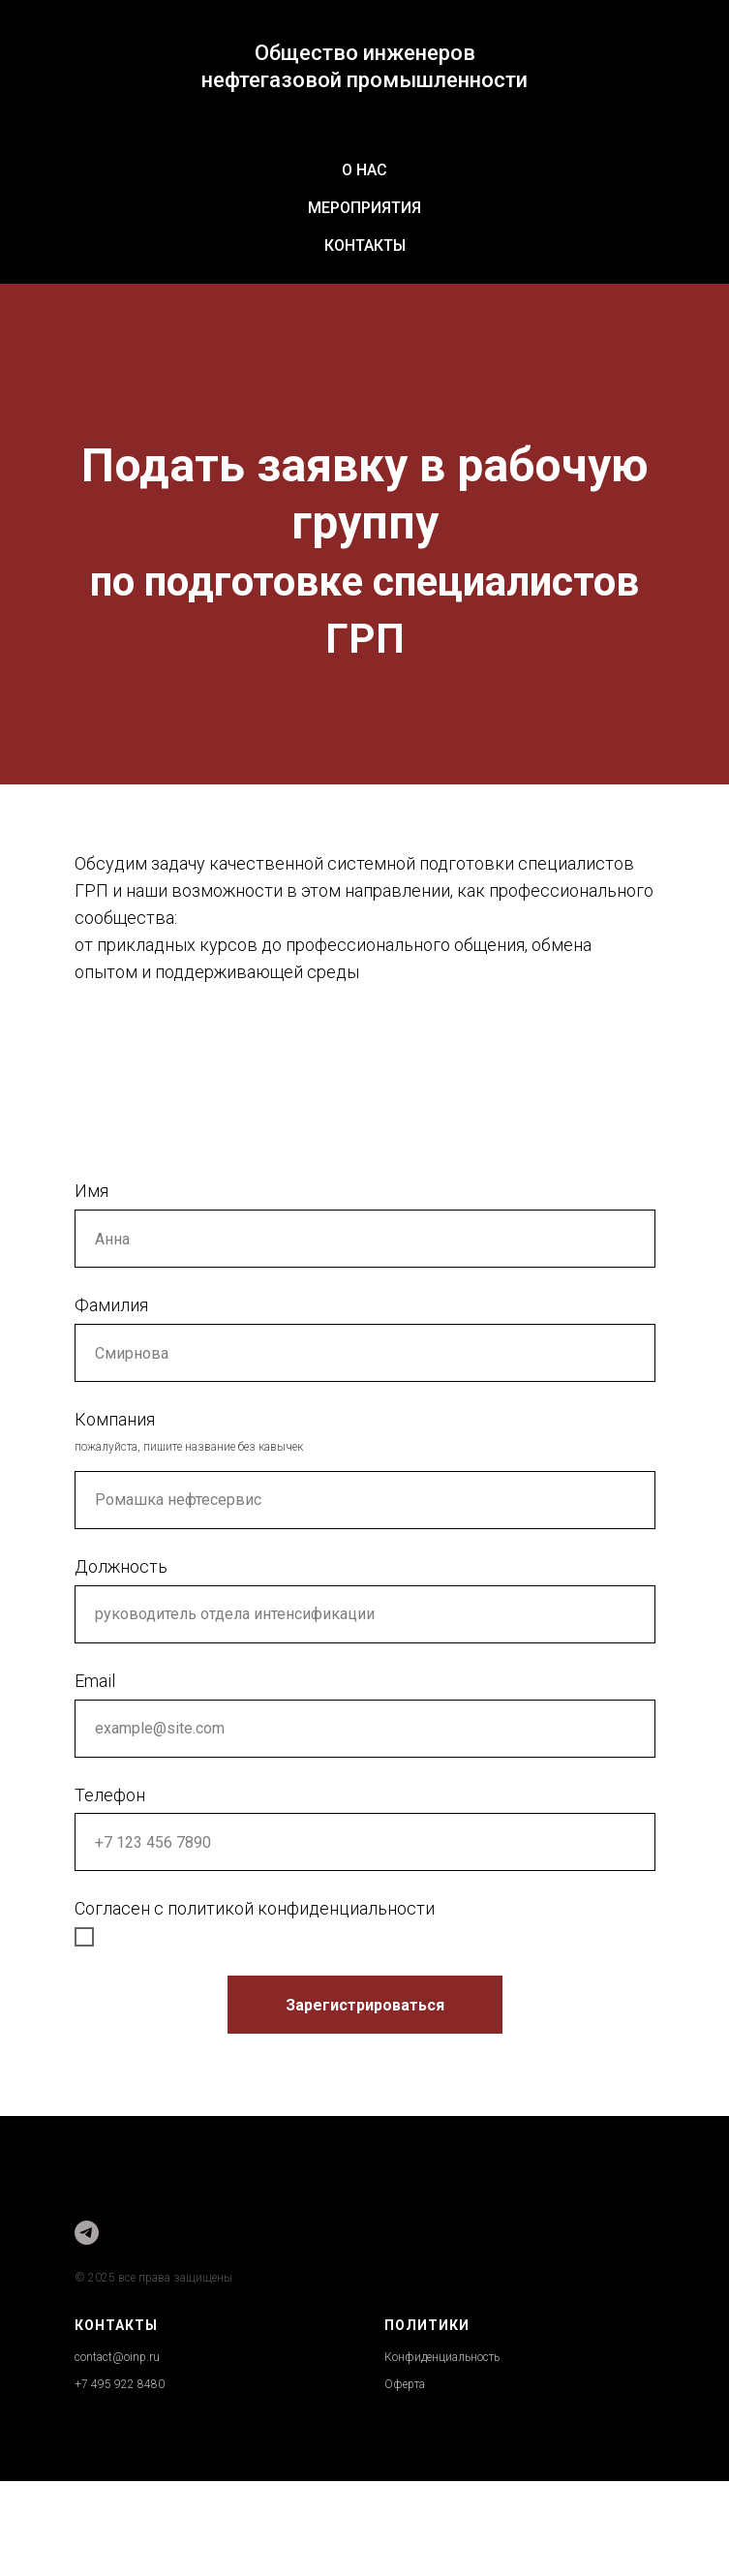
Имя (91, 1191)
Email (95, 1681)
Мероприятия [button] (364, 208)
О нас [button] (364, 170)
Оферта (404, 2384)
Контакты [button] (365, 245)
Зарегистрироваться (365, 2005)
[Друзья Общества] (87, 2233)
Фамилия (111, 1305)
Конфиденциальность (442, 2357)
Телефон (110, 1795)
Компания (115, 1419)
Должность (121, 1566)
